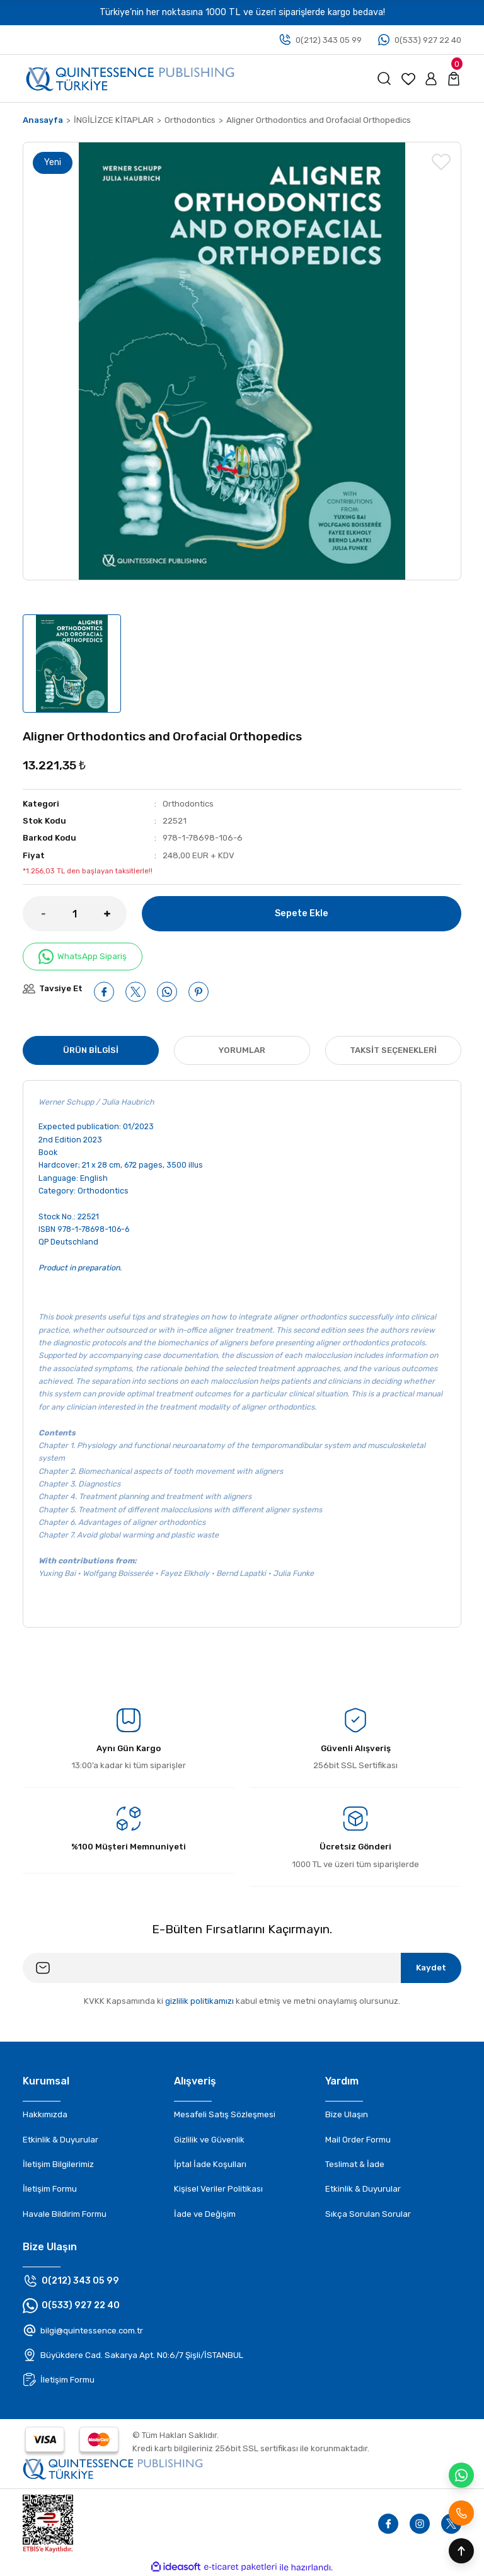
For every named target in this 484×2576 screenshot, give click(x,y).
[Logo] (130, 78)
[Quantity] (75, 913)
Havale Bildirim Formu (65, 2214)
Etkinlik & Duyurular (60, 2139)
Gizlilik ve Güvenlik (209, 2139)
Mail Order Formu (358, 2139)
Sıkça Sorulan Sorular (368, 2214)
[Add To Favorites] (441, 162)
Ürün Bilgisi (90, 1050)
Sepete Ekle (301, 913)
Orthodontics (188, 803)
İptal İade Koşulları (210, 2164)
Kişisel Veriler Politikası (218, 2189)
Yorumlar (242, 1050)
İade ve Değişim (205, 2214)
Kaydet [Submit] (431, 1967)
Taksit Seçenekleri (393, 1050)
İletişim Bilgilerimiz (58, 2164)
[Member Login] (431, 79)
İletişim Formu (50, 2189)
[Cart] (453, 79)
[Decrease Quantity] (34, 913)
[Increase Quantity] (115, 913)
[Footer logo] (113, 2468)
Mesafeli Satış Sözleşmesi (224, 2114)
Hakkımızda (45, 2114)
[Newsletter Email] (242, 1968)
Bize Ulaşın (346, 2114)
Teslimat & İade (354, 2164)
